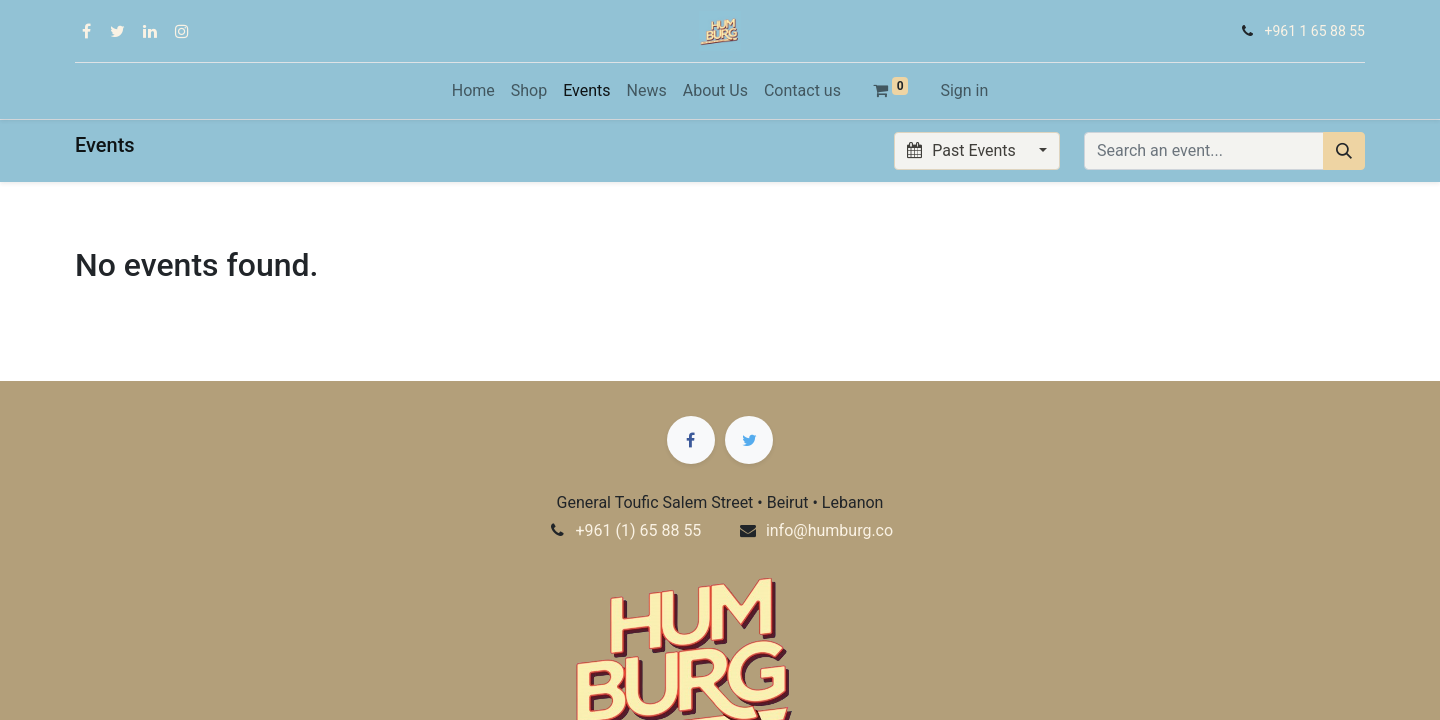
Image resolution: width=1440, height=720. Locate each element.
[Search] (1344, 151)
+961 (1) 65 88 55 (638, 530)
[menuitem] (473, 91)
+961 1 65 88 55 (1314, 31)
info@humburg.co (829, 530)
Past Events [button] (963, 150)
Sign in (964, 90)
